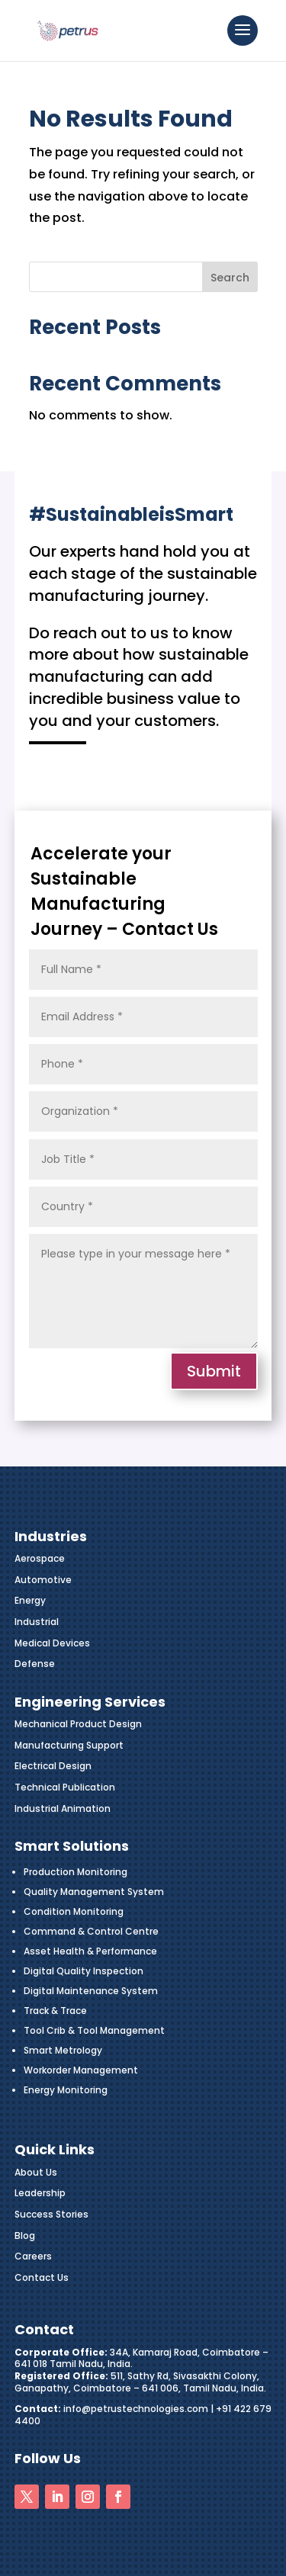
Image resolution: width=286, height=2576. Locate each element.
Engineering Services (89, 1701)
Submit (214, 1371)
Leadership (40, 2192)
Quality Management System (94, 1891)
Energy (30, 1600)
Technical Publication (64, 1787)
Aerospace (39, 1558)
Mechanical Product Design (78, 1723)
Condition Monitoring (74, 1911)
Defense (34, 1663)
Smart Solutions (71, 1845)
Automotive (43, 1579)
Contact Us (41, 2277)
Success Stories (51, 2214)
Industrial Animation (62, 1808)
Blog (24, 2235)
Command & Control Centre (91, 1931)
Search (229, 277)
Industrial (36, 1621)
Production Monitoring (75, 1871)
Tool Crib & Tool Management (94, 2030)
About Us (35, 2172)
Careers (33, 2256)
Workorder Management (81, 2070)
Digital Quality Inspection (83, 1970)
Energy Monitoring (66, 2089)
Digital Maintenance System (91, 1990)
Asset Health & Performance (90, 1951)
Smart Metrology (63, 2050)
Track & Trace (55, 2010)
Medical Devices (52, 1642)
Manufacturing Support (69, 1745)
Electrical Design (53, 1765)
